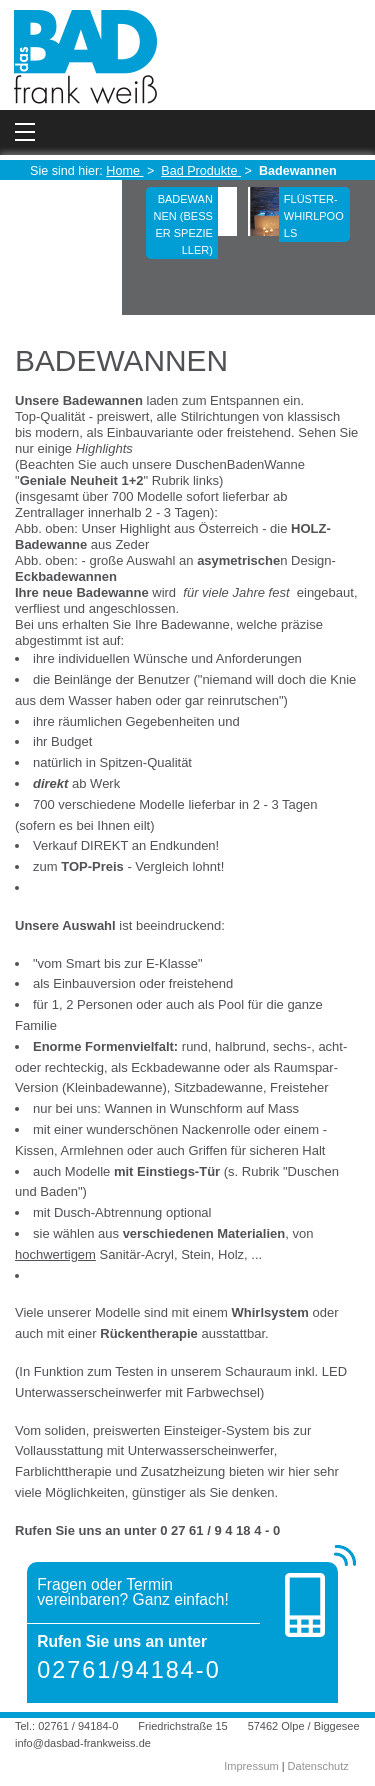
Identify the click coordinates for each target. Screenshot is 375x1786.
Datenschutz (318, 1766)
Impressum (251, 1766)
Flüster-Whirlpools (314, 216)
